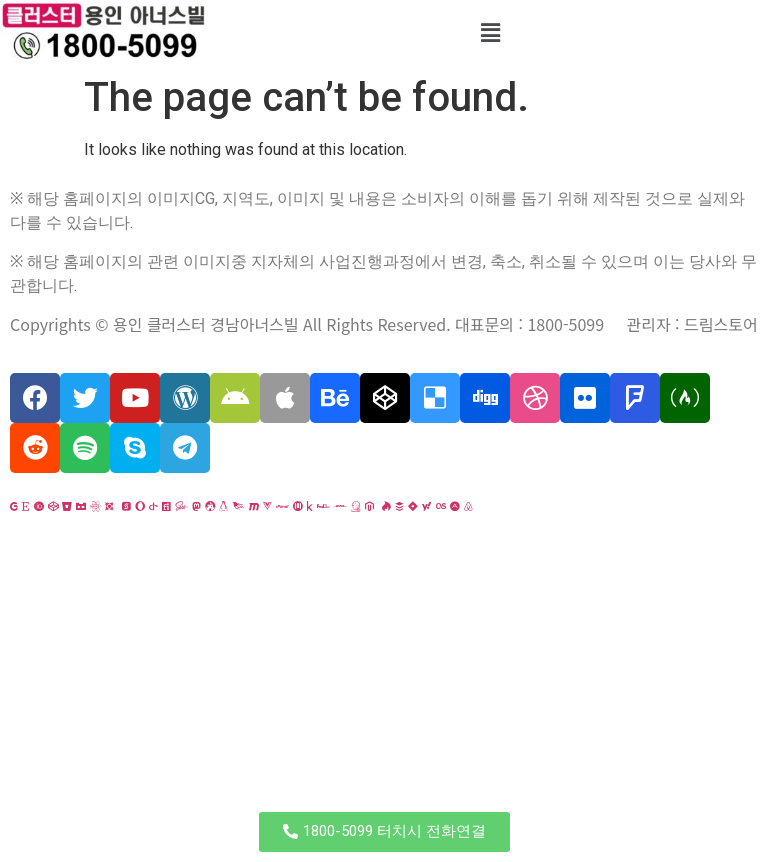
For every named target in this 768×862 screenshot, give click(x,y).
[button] (384, 832)
